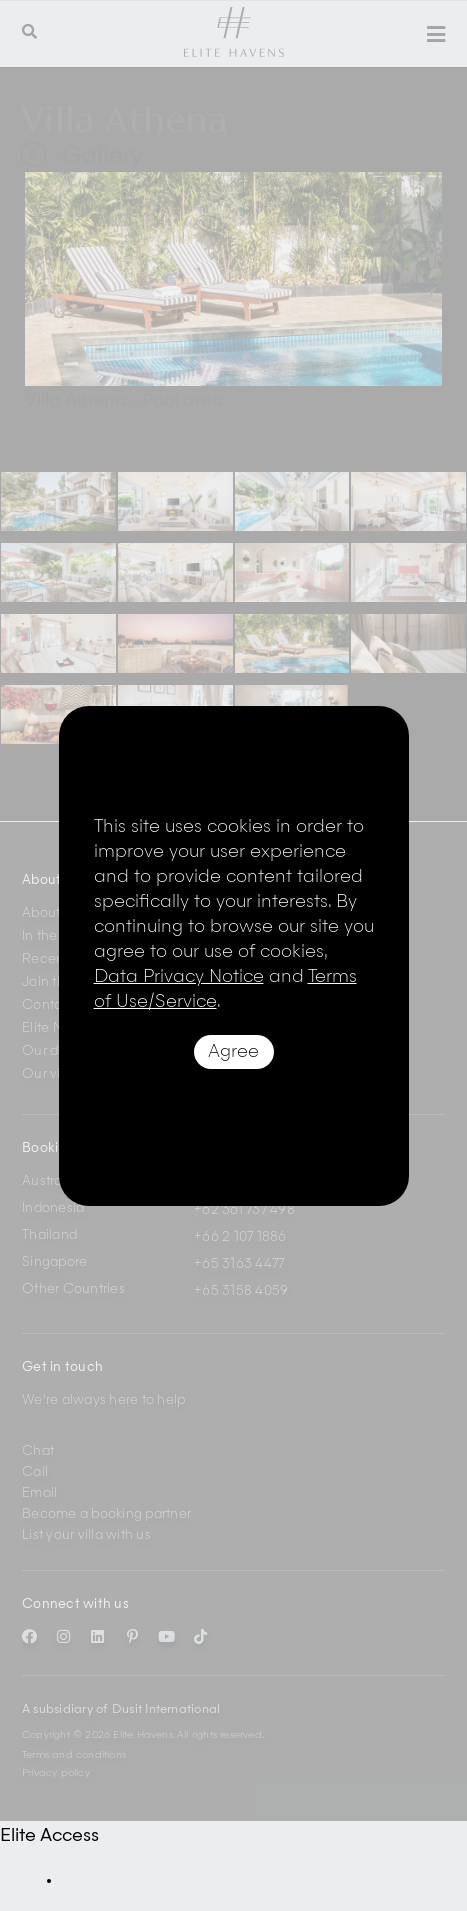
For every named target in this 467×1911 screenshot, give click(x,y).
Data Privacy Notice (179, 977)
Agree (233, 1052)
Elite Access (49, 1836)
